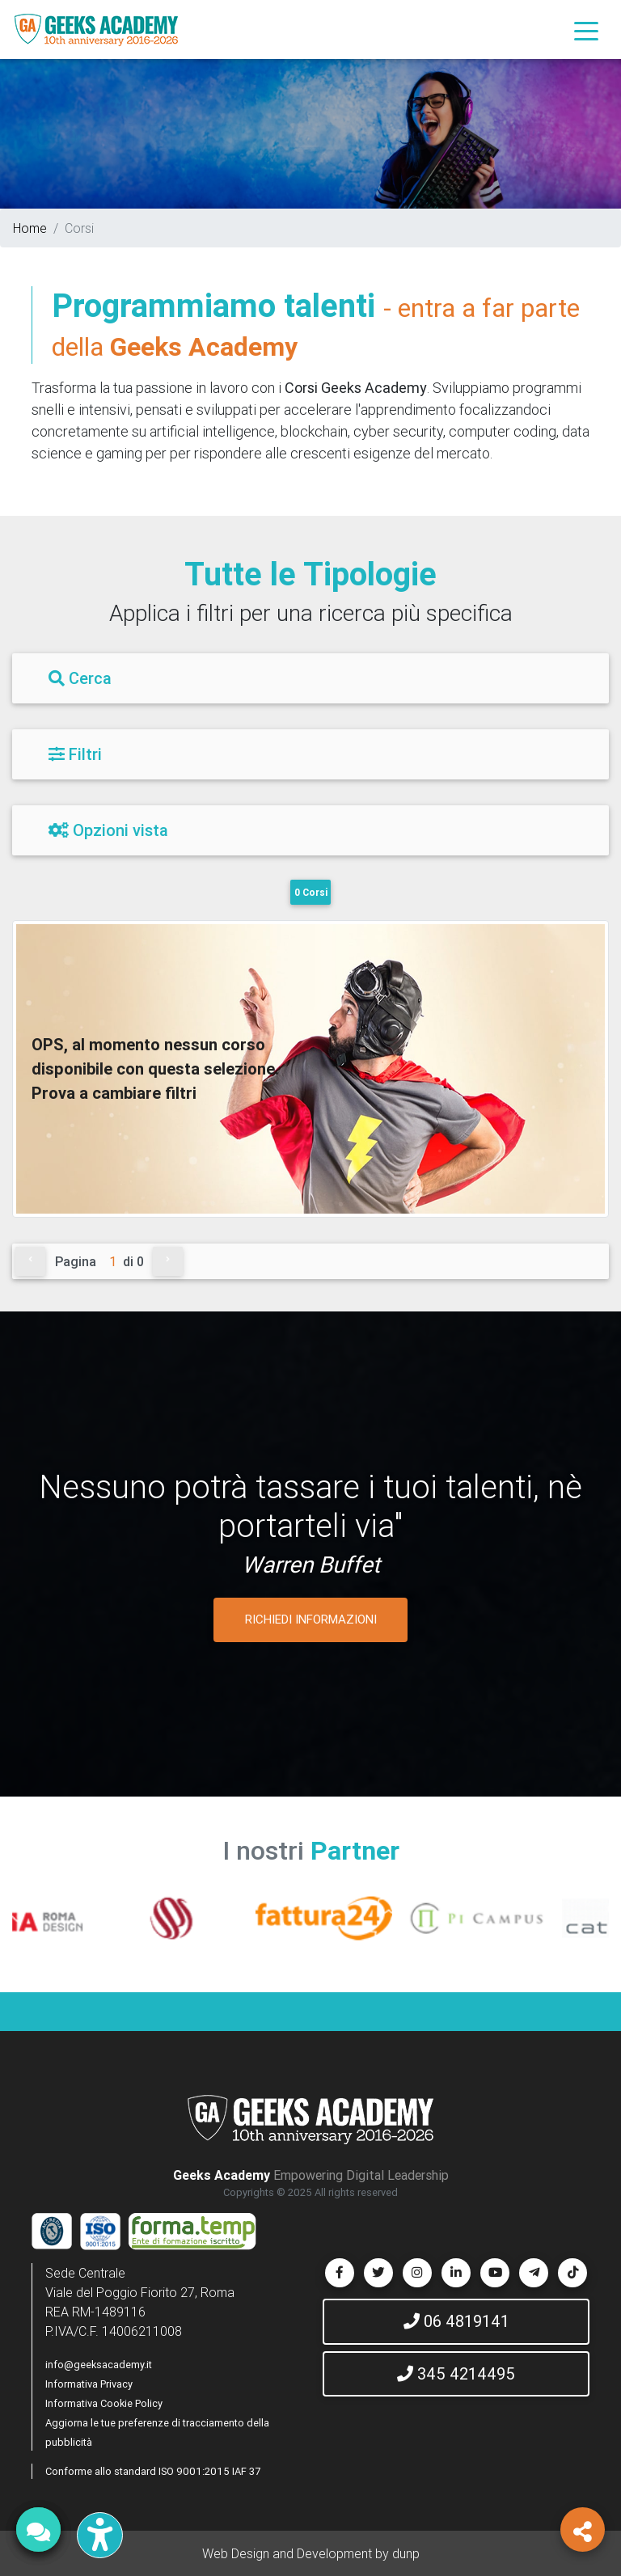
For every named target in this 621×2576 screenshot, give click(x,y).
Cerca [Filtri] (80, 678)
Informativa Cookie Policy (104, 2403)
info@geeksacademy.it (98, 2364)
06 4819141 (456, 2321)
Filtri (75, 754)
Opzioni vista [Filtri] (108, 830)
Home (30, 228)
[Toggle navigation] (586, 30)
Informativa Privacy (89, 2384)
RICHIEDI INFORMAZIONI (311, 1619)
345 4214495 (456, 2373)
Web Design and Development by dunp (311, 2553)
